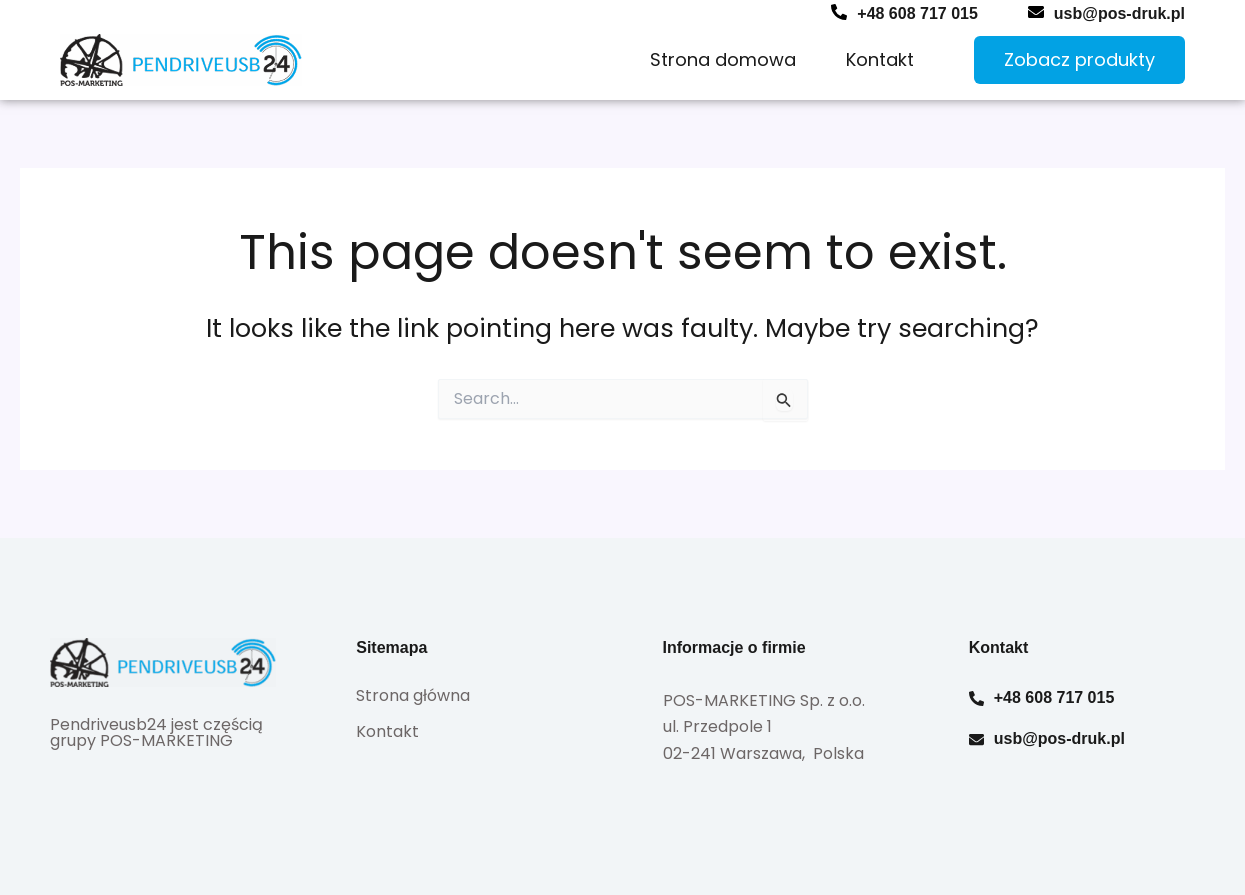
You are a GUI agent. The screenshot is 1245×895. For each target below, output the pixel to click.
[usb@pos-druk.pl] (1036, 12)
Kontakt (880, 59)
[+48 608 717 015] (839, 12)
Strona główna (413, 695)
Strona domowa (723, 59)
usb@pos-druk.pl (1119, 13)
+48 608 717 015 (917, 13)
